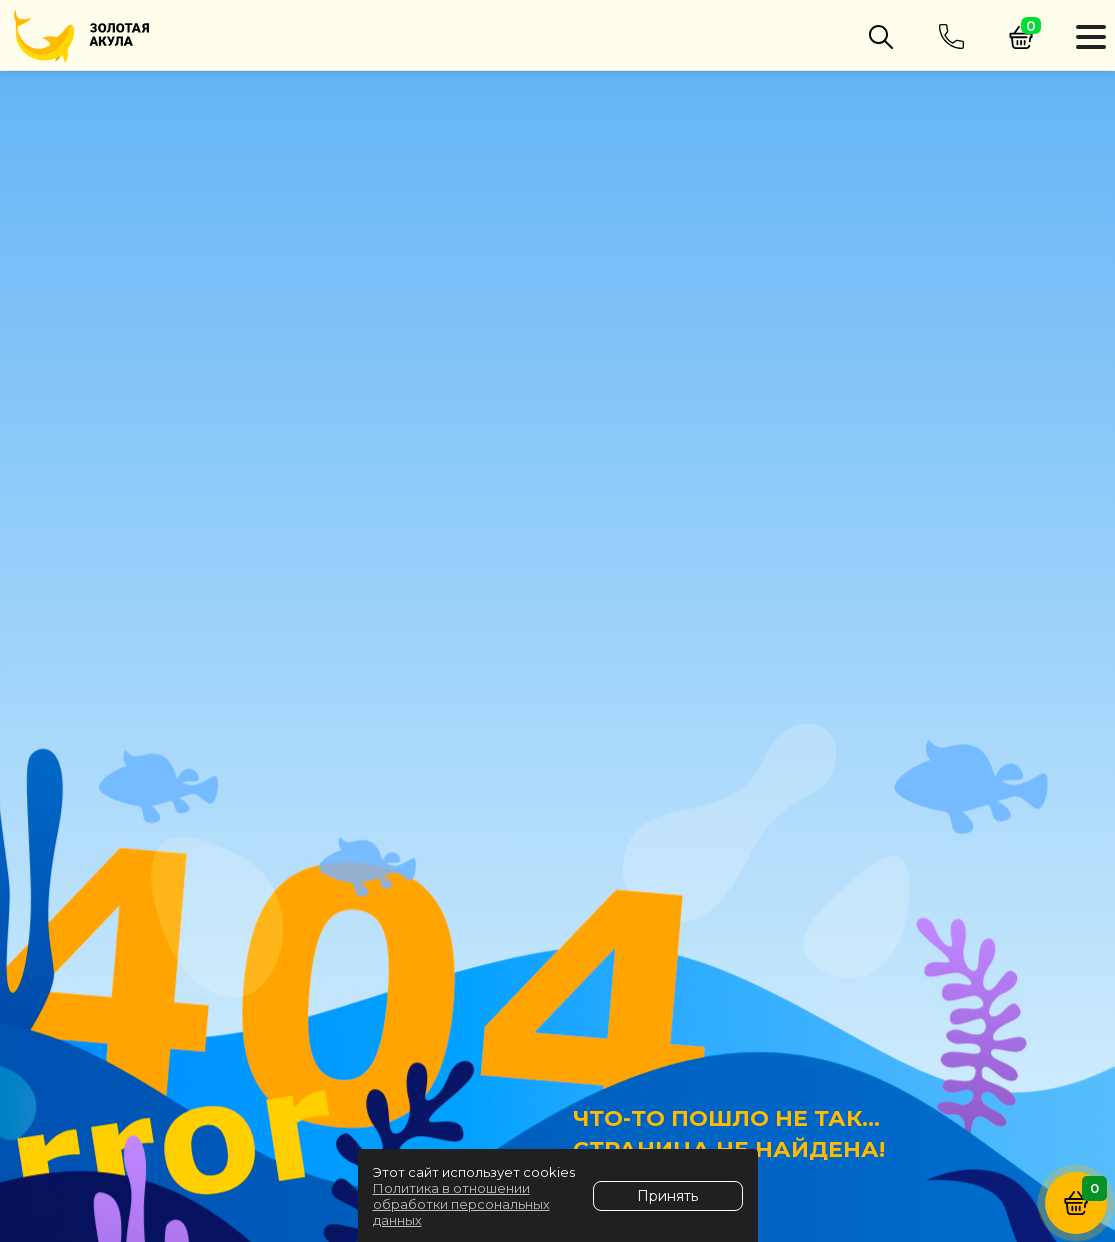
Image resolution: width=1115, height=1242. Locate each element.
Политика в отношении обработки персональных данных (461, 1204)
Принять (667, 1196)
